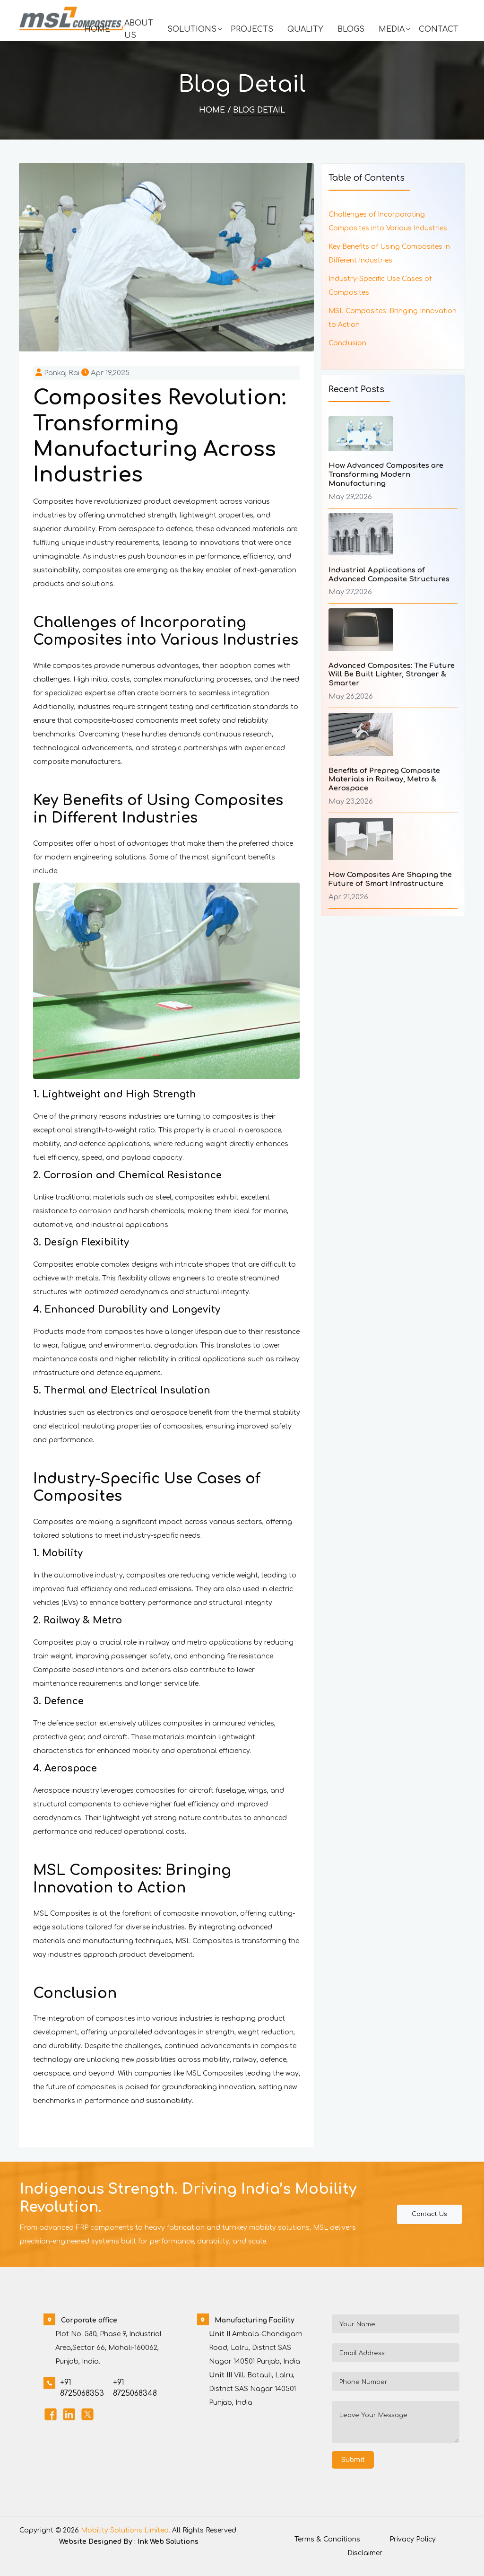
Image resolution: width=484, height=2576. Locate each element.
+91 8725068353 (82, 2388)
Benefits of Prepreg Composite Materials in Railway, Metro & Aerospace (384, 780)
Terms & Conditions (327, 2539)
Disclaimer (364, 2553)
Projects (252, 29)
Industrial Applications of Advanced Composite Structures (388, 574)
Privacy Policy (412, 2539)
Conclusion (347, 343)
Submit (353, 2459)
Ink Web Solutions (168, 2541)
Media (392, 29)
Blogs (350, 29)
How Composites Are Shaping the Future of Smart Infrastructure (390, 879)
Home (97, 29)
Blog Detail (259, 110)
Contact (438, 29)
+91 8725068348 (135, 2388)
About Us (138, 29)
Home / (215, 110)
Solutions (191, 29)
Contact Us (429, 2214)
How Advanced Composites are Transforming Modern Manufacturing (385, 475)
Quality (305, 29)
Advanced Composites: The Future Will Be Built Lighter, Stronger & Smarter (391, 675)
